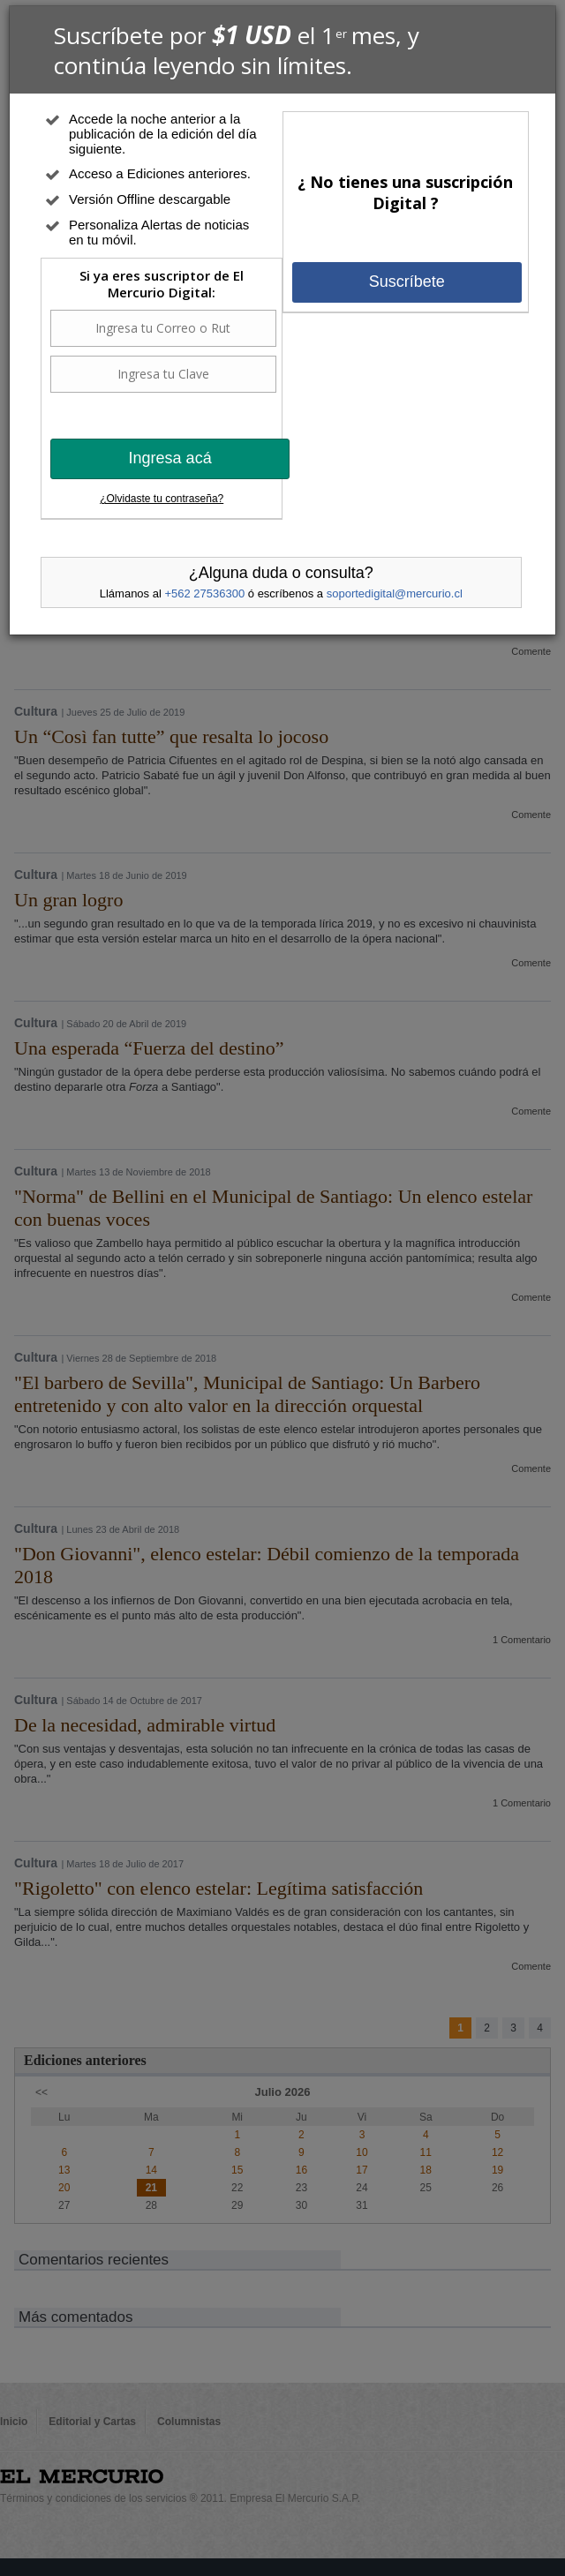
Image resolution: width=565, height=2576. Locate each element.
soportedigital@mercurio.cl (395, 593)
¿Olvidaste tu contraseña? (161, 498)
